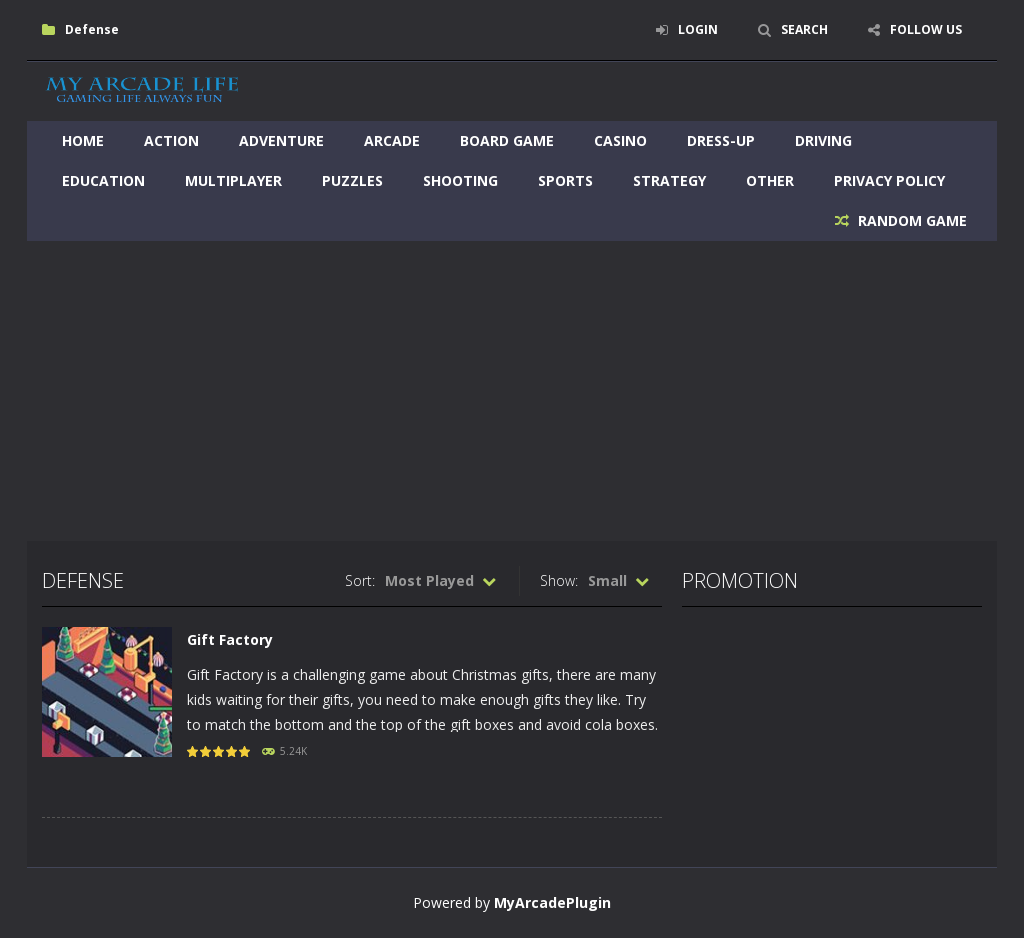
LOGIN (698, 29)
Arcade (392, 140)
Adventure (281, 140)
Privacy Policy (889, 180)
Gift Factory (230, 639)
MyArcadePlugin (552, 902)
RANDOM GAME (910, 220)
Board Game (507, 140)
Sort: (360, 580)
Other (770, 180)
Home (83, 140)
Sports (565, 180)
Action (171, 140)
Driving (823, 140)
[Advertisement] (512, 391)
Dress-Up (721, 140)
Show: (559, 580)
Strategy (669, 180)
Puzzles (352, 180)
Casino (620, 140)
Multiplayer (233, 180)
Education (103, 180)
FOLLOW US (926, 29)
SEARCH (804, 29)
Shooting (460, 180)
